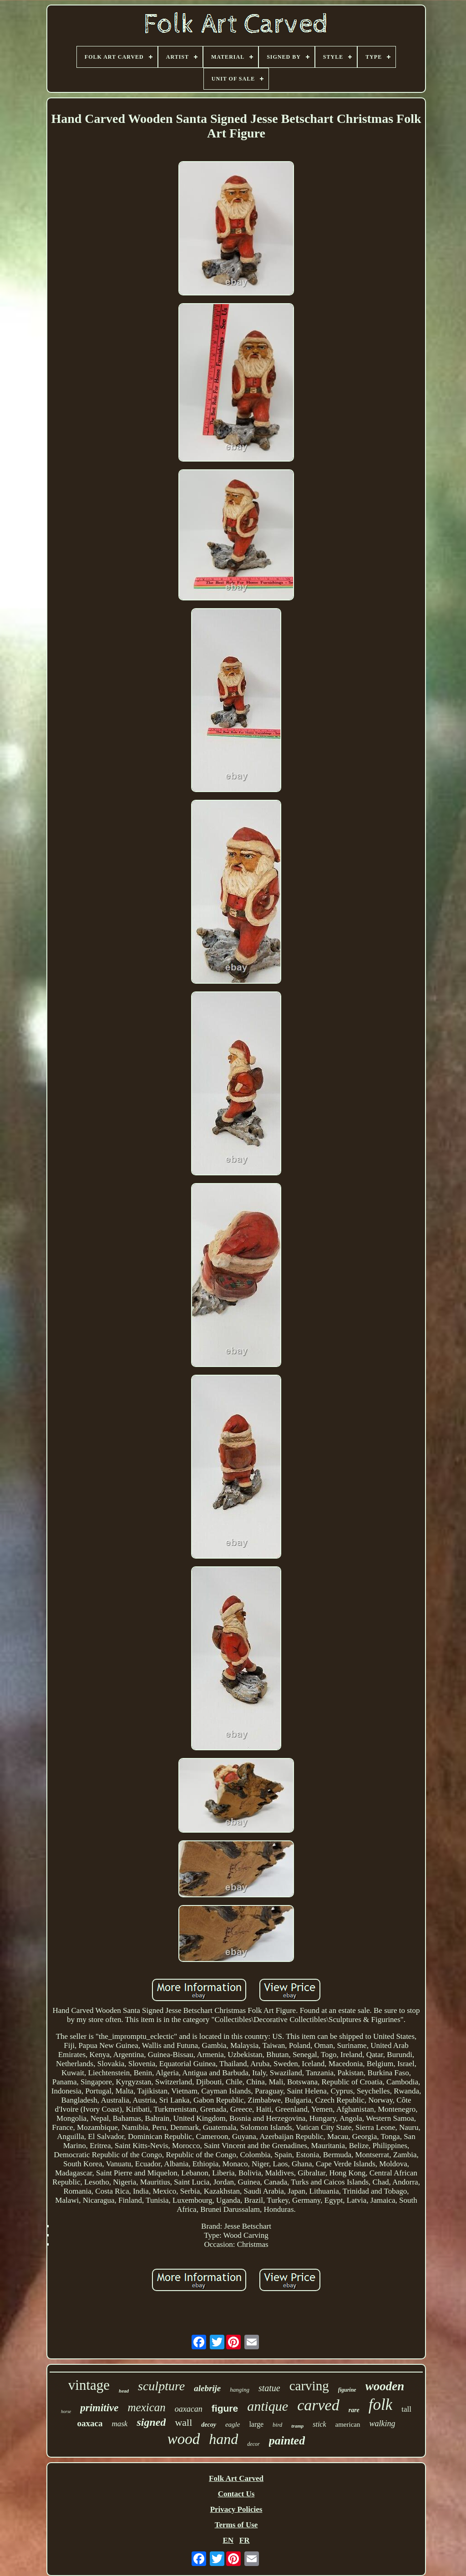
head (124, 2390)
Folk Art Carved (236, 2478)
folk (380, 2404)
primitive (99, 2407)
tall (406, 2409)
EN (228, 2540)
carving (309, 2385)
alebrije (207, 2388)
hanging (239, 2389)
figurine (347, 2390)
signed (151, 2422)
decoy (208, 2424)
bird (277, 2424)
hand (223, 2439)
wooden (385, 2386)
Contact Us (236, 2494)
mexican (147, 2407)
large (256, 2424)
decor (253, 2444)
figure (225, 2408)
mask (119, 2423)
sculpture (161, 2386)
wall (183, 2422)
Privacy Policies (236, 2509)
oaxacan (189, 2408)
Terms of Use (236, 2524)
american (347, 2424)
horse (66, 2411)
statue (269, 2388)
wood (183, 2439)
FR (244, 2540)
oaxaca (89, 2423)
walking (382, 2423)
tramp (297, 2426)
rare (354, 2410)
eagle (232, 2424)
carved (318, 2405)
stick (319, 2424)
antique (267, 2405)
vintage (89, 2385)
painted (287, 2440)
